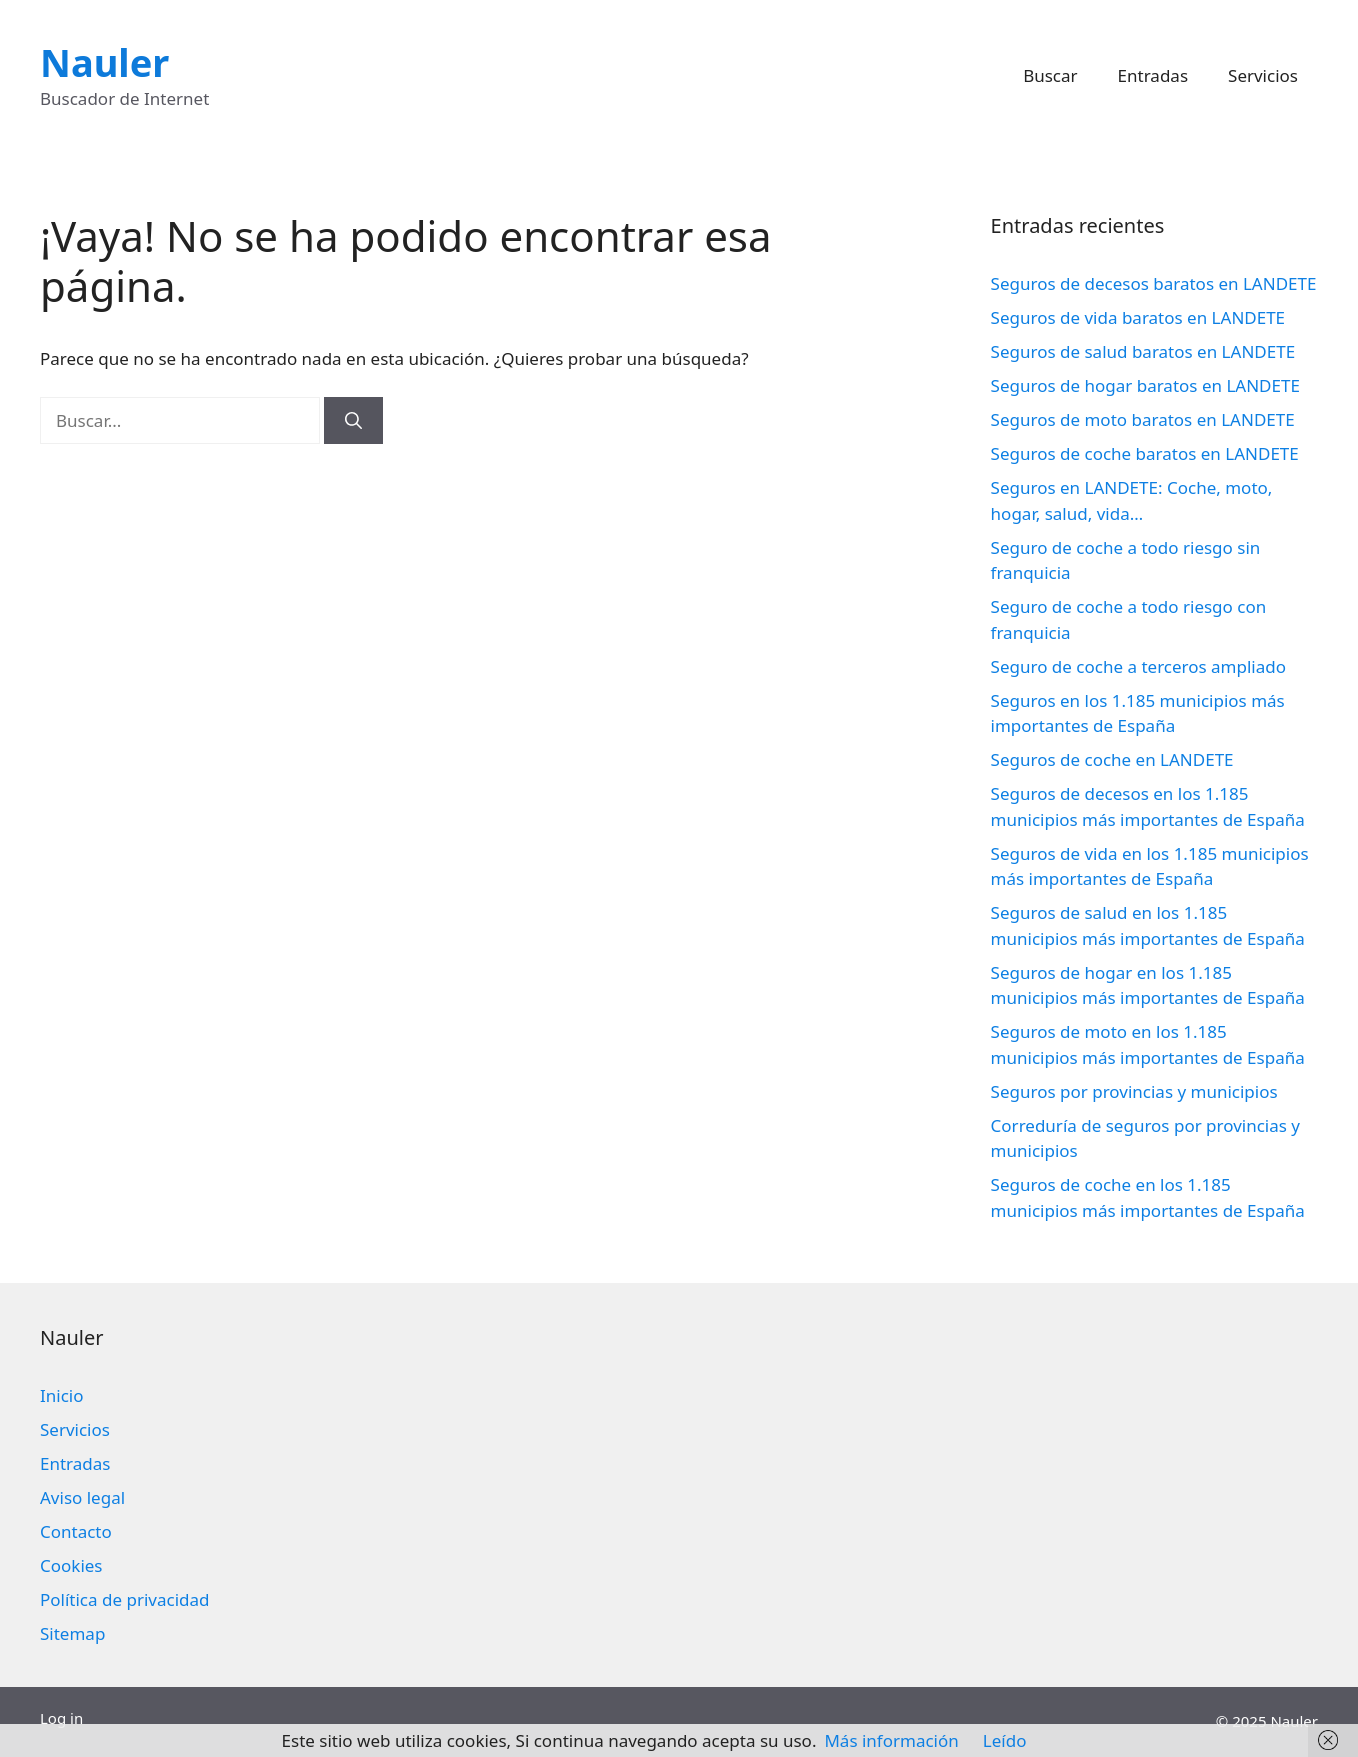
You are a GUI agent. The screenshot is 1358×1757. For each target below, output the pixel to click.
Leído (1005, 1740)
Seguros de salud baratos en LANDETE (1143, 351)
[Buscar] (353, 421)
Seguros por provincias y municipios (1134, 1091)
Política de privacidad (124, 1599)
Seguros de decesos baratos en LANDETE (1154, 283)
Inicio (62, 1395)
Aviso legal (82, 1497)
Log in (61, 1718)
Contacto (76, 1531)
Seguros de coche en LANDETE (1112, 759)
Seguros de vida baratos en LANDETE (1138, 317)
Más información (891, 1740)
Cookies (71, 1565)
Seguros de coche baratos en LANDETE (1145, 453)
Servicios (1263, 75)
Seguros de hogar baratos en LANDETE (1145, 385)
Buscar (1050, 75)
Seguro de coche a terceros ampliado (1138, 666)
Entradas (1153, 75)
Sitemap (72, 1633)
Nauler (104, 62)
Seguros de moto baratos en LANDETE (1143, 419)
